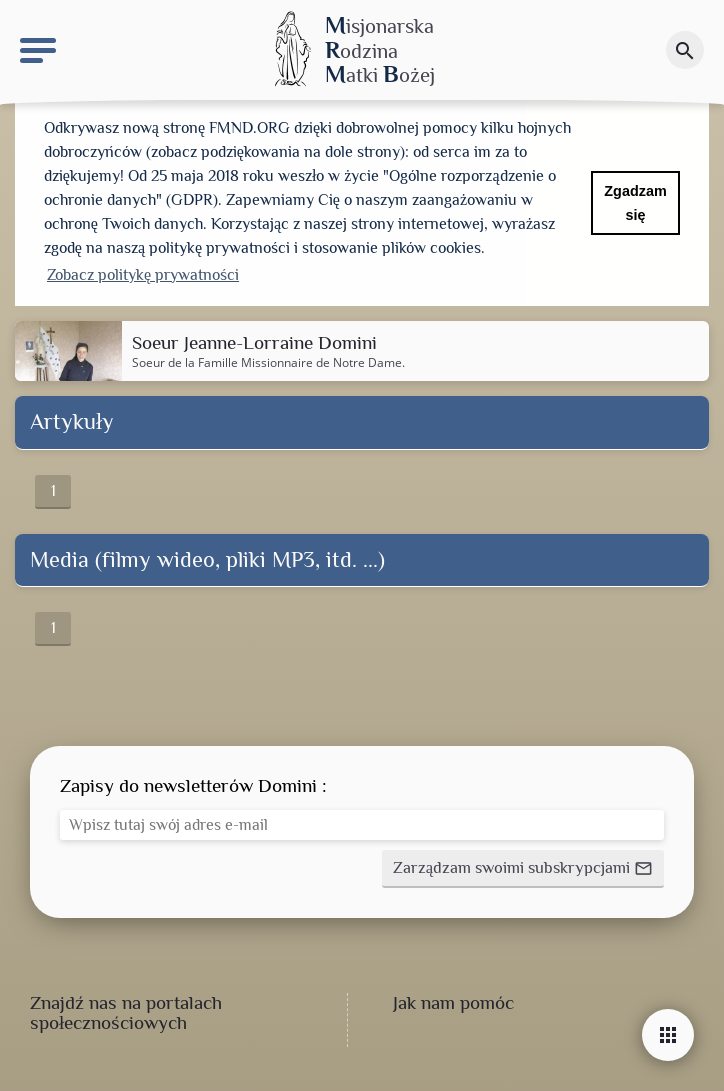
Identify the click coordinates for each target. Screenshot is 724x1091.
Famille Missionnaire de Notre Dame (300, 362)
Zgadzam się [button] (635, 203)
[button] (523, 869)
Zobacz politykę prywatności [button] (143, 275)
